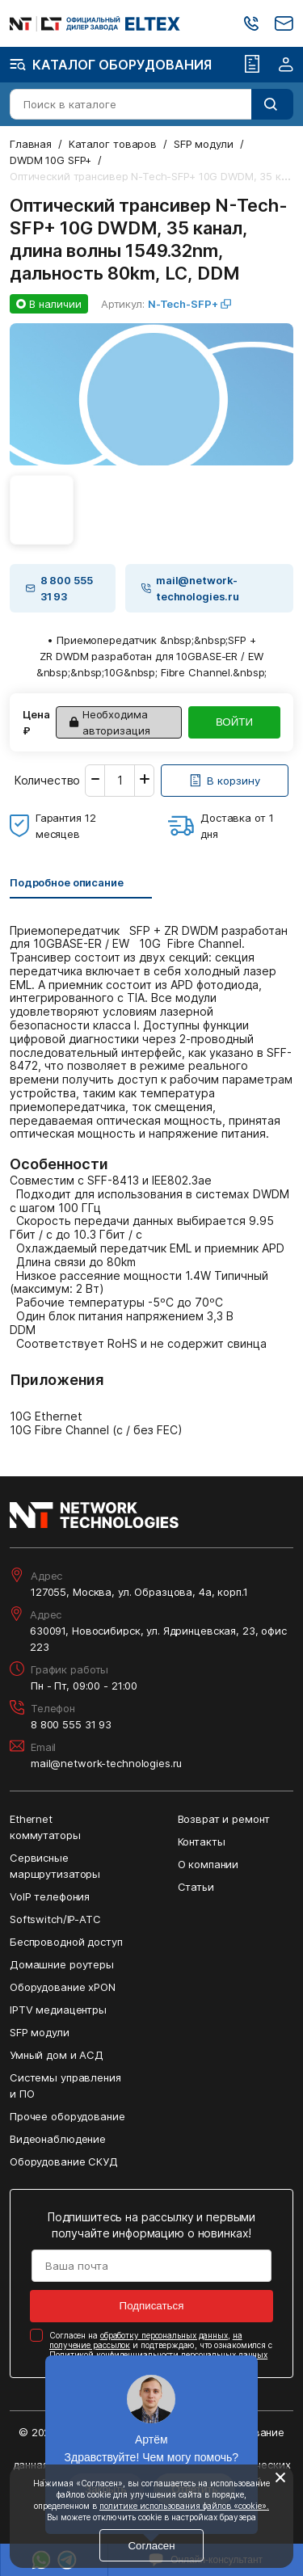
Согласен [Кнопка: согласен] (151, 2546)
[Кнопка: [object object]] (224, 780)
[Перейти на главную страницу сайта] (95, 24)
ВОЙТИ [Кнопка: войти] (234, 722)
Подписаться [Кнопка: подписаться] (152, 2306)
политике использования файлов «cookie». (184, 2506)
